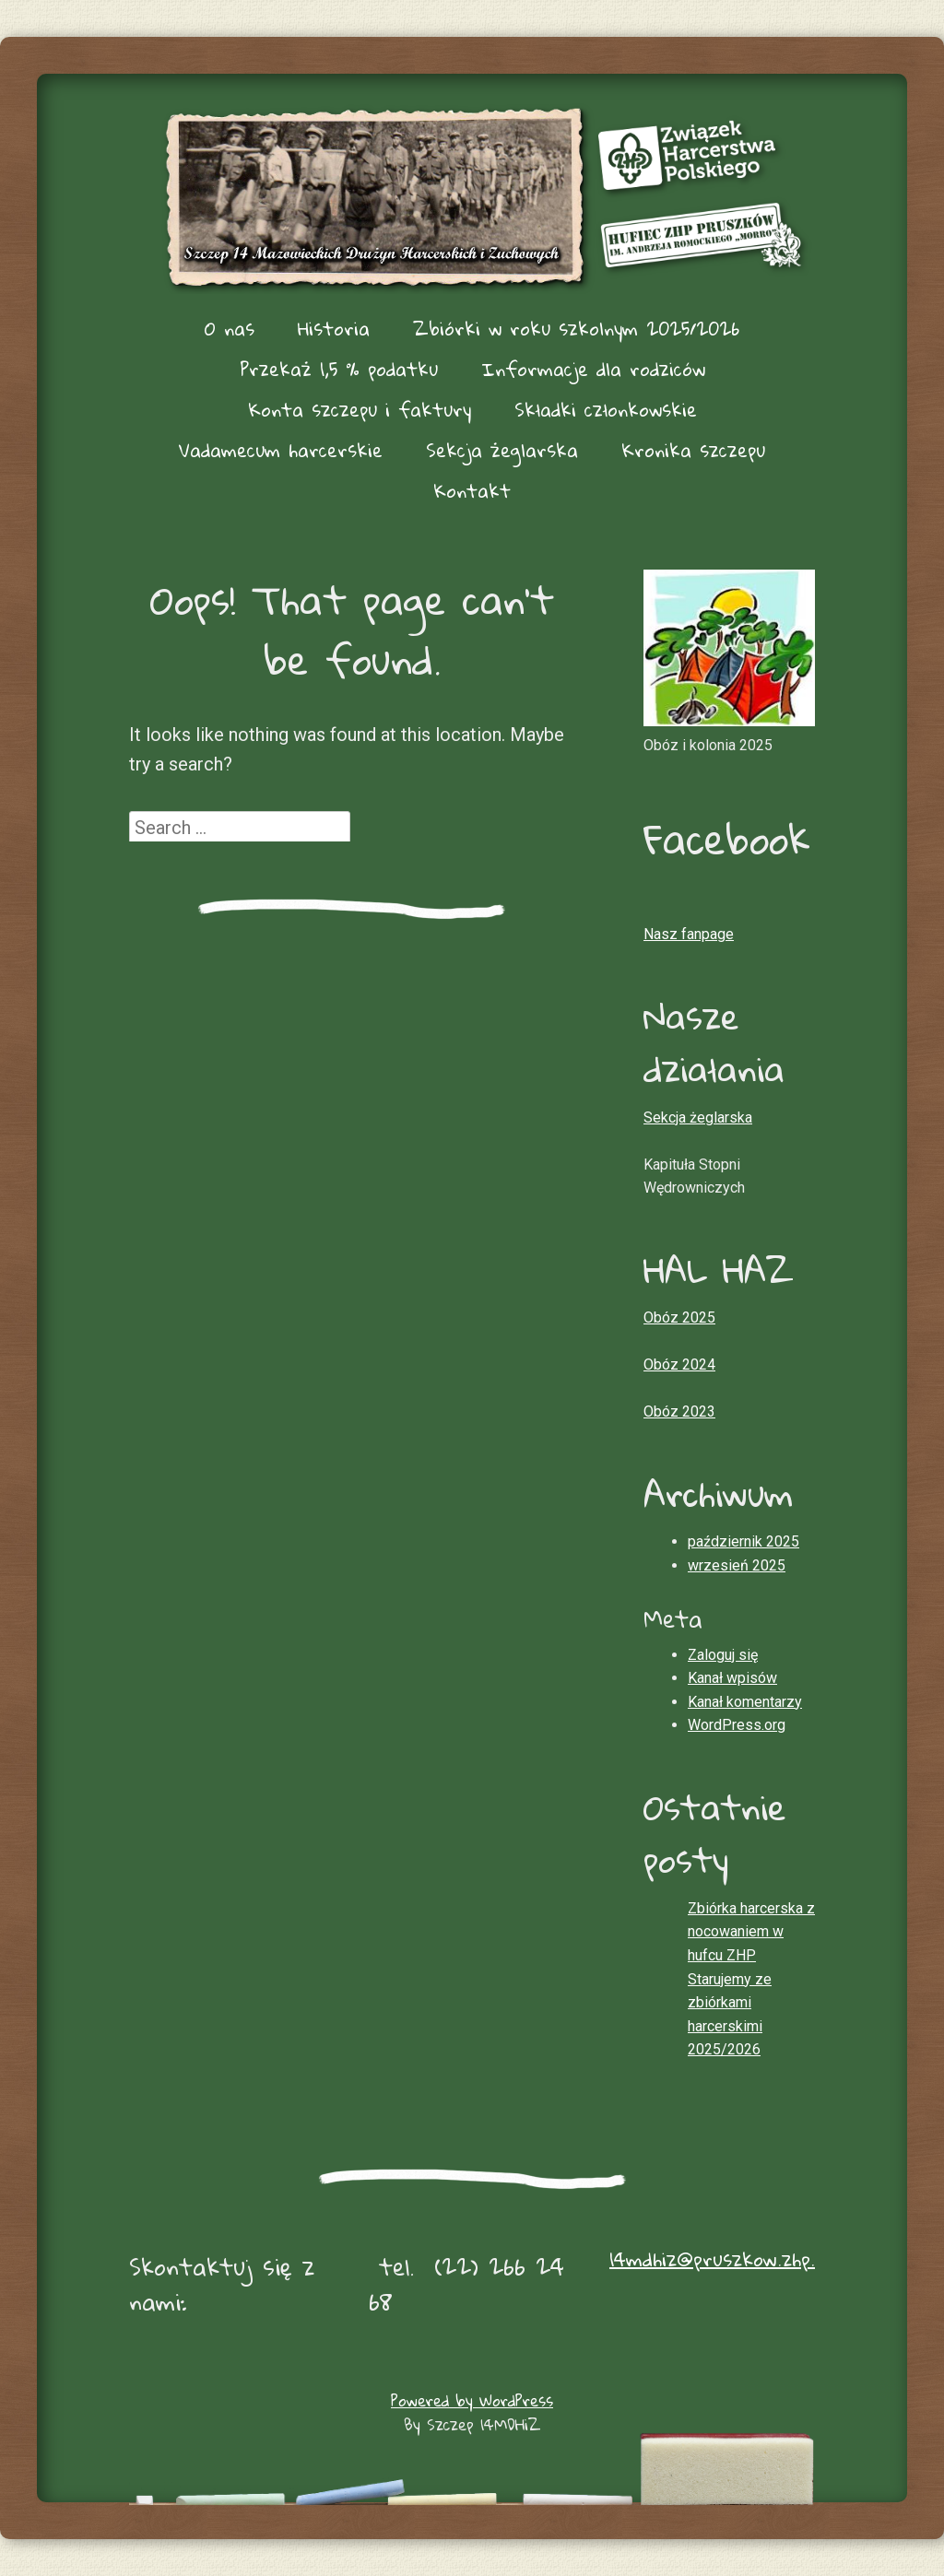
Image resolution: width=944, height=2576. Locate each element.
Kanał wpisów (732, 1678)
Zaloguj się (723, 1655)
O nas (229, 328)
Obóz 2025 (679, 1317)
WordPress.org (736, 1725)
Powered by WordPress (472, 2400)
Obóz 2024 (679, 1364)
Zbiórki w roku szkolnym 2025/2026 (576, 328)
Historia (334, 328)
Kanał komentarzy (745, 1702)
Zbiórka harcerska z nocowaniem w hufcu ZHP (751, 1932)
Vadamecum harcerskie (281, 449)
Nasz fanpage (688, 934)
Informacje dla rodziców (593, 368)
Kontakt (472, 490)
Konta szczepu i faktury (359, 409)
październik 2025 (743, 1541)
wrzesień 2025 (736, 1565)
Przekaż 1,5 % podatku (339, 368)
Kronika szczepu (693, 449)
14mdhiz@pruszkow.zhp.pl (719, 2259)
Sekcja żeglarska (502, 449)
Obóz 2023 (679, 1411)
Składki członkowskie (605, 409)
